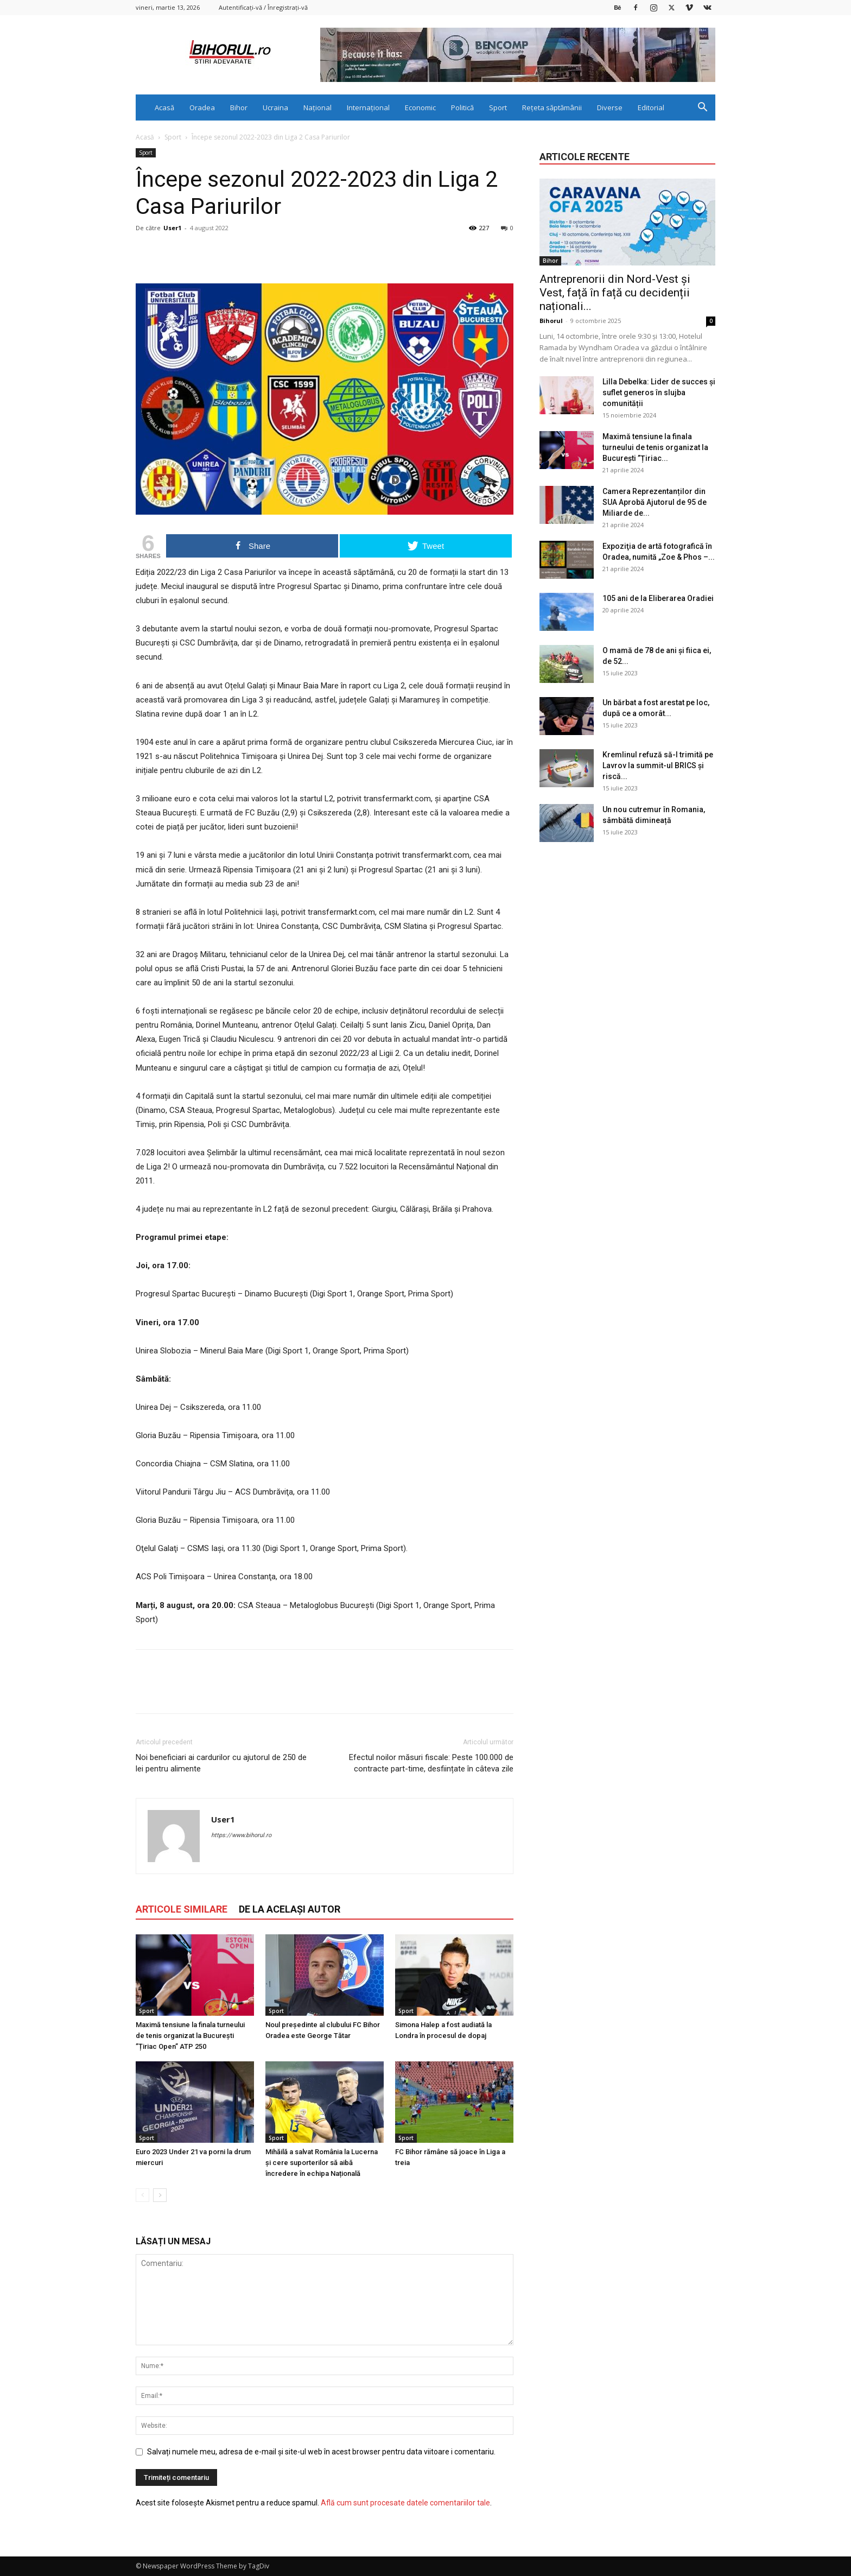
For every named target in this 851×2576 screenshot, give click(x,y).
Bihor (238, 107)
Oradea (202, 107)
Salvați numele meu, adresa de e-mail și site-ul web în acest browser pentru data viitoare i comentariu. (321, 2451)
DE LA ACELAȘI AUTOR (289, 1909)
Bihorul (551, 321)
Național (317, 107)
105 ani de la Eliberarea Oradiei (658, 598)
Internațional (368, 107)
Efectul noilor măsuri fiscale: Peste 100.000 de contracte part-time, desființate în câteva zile (431, 1763)
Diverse (610, 107)
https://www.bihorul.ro (241, 1835)
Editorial (651, 107)
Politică (462, 107)
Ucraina (275, 107)
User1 (172, 228)
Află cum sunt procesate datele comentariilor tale (405, 2502)
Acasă (164, 107)
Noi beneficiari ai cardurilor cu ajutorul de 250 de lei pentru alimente (221, 1763)
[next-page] (160, 2195)
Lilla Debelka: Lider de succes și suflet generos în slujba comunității (658, 392)
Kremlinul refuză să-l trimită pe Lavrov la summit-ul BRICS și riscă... (657, 765)
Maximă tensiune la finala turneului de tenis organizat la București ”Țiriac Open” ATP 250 (190, 2035)
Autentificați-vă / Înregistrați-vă (263, 7)
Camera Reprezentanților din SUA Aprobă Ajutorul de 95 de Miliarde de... (654, 502)
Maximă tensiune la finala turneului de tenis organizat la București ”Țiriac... (655, 447)
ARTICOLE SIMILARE (181, 1909)
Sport (498, 107)
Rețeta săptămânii (552, 107)
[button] (702, 108)
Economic (420, 107)
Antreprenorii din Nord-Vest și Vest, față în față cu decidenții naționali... (614, 293)
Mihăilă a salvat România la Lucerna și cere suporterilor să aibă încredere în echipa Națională (321, 2163)
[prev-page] (142, 2195)
